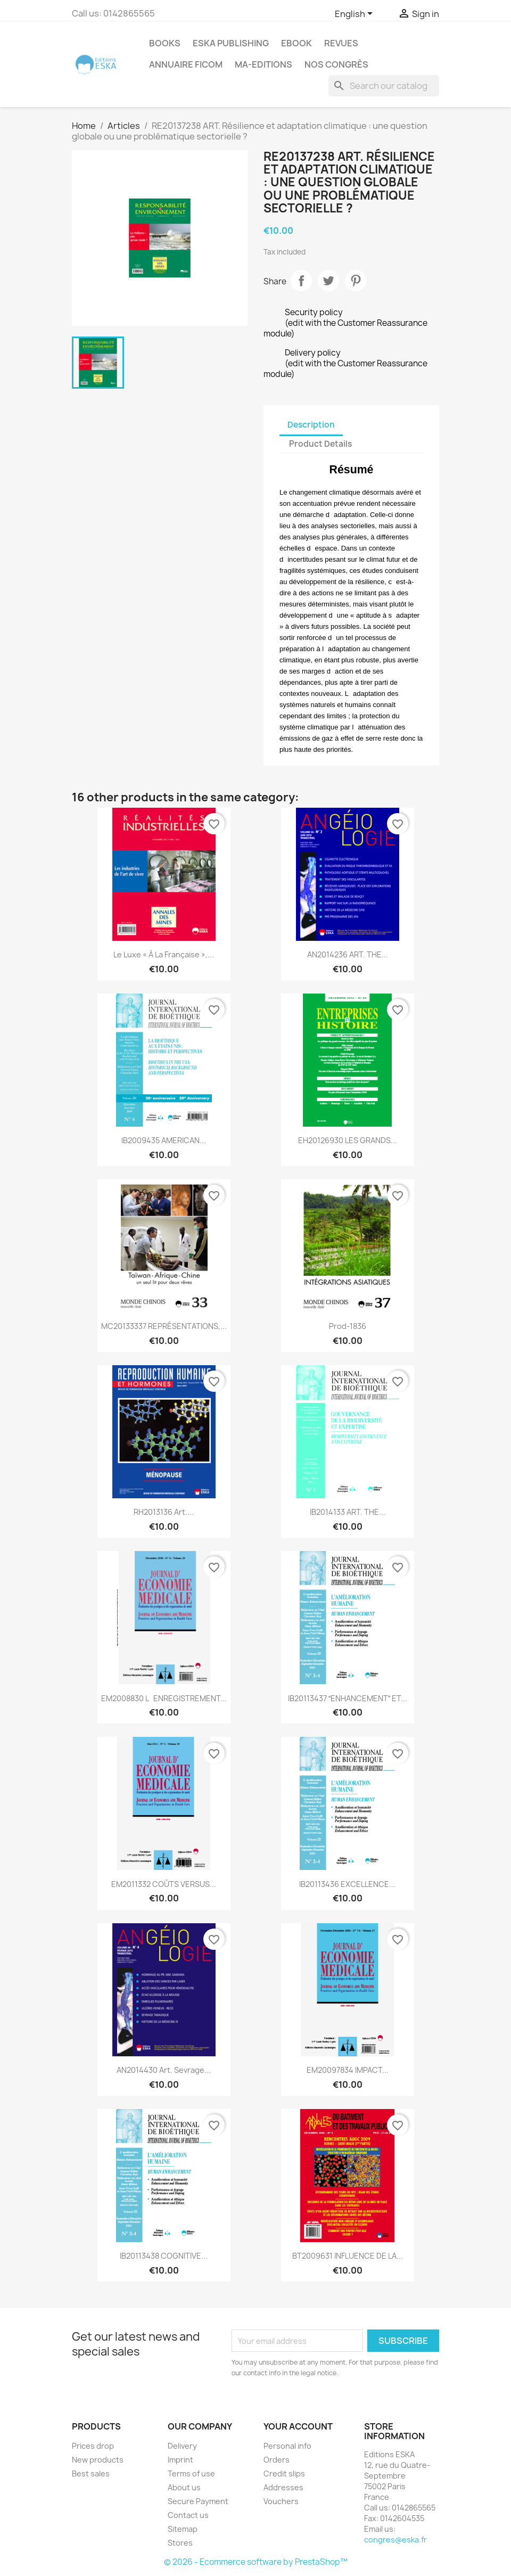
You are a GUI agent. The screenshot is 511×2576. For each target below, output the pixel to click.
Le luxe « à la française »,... (163, 954)
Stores (180, 2543)
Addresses (283, 2487)
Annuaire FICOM (185, 64)
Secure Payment (198, 2501)
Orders (276, 2460)
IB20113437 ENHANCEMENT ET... (347, 1698)
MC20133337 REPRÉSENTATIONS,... (164, 1326)
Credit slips (284, 2473)
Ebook (296, 43)
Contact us (188, 2515)
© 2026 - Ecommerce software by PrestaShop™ (256, 2561)
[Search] (383, 85)
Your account (298, 2426)
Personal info (287, 2446)
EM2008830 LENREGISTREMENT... (164, 1698)
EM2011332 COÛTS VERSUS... (163, 1884)
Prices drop (93, 2446)
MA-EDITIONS (263, 64)
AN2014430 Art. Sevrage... (164, 2070)
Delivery (182, 2446)
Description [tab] (311, 424)
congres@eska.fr (395, 2539)
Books (164, 43)
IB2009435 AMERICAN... (163, 1140)
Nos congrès (336, 64)
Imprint (180, 2460)
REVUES (341, 43)
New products (97, 2460)
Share (301, 280)
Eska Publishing (231, 43)
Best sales (91, 2473)
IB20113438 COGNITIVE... (164, 2256)
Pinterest (355, 280)
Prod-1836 (347, 1326)
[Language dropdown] (355, 14)
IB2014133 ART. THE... (347, 1512)
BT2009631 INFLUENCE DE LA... (347, 2256)
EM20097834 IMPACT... (348, 2070)
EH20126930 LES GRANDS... (347, 1140)
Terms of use (191, 2473)
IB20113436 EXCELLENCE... (347, 1884)
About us (184, 2487)
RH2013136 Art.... (164, 1512)
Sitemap (182, 2529)
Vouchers (281, 2501)
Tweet (328, 280)
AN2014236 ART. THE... (347, 954)
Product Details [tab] (320, 443)
